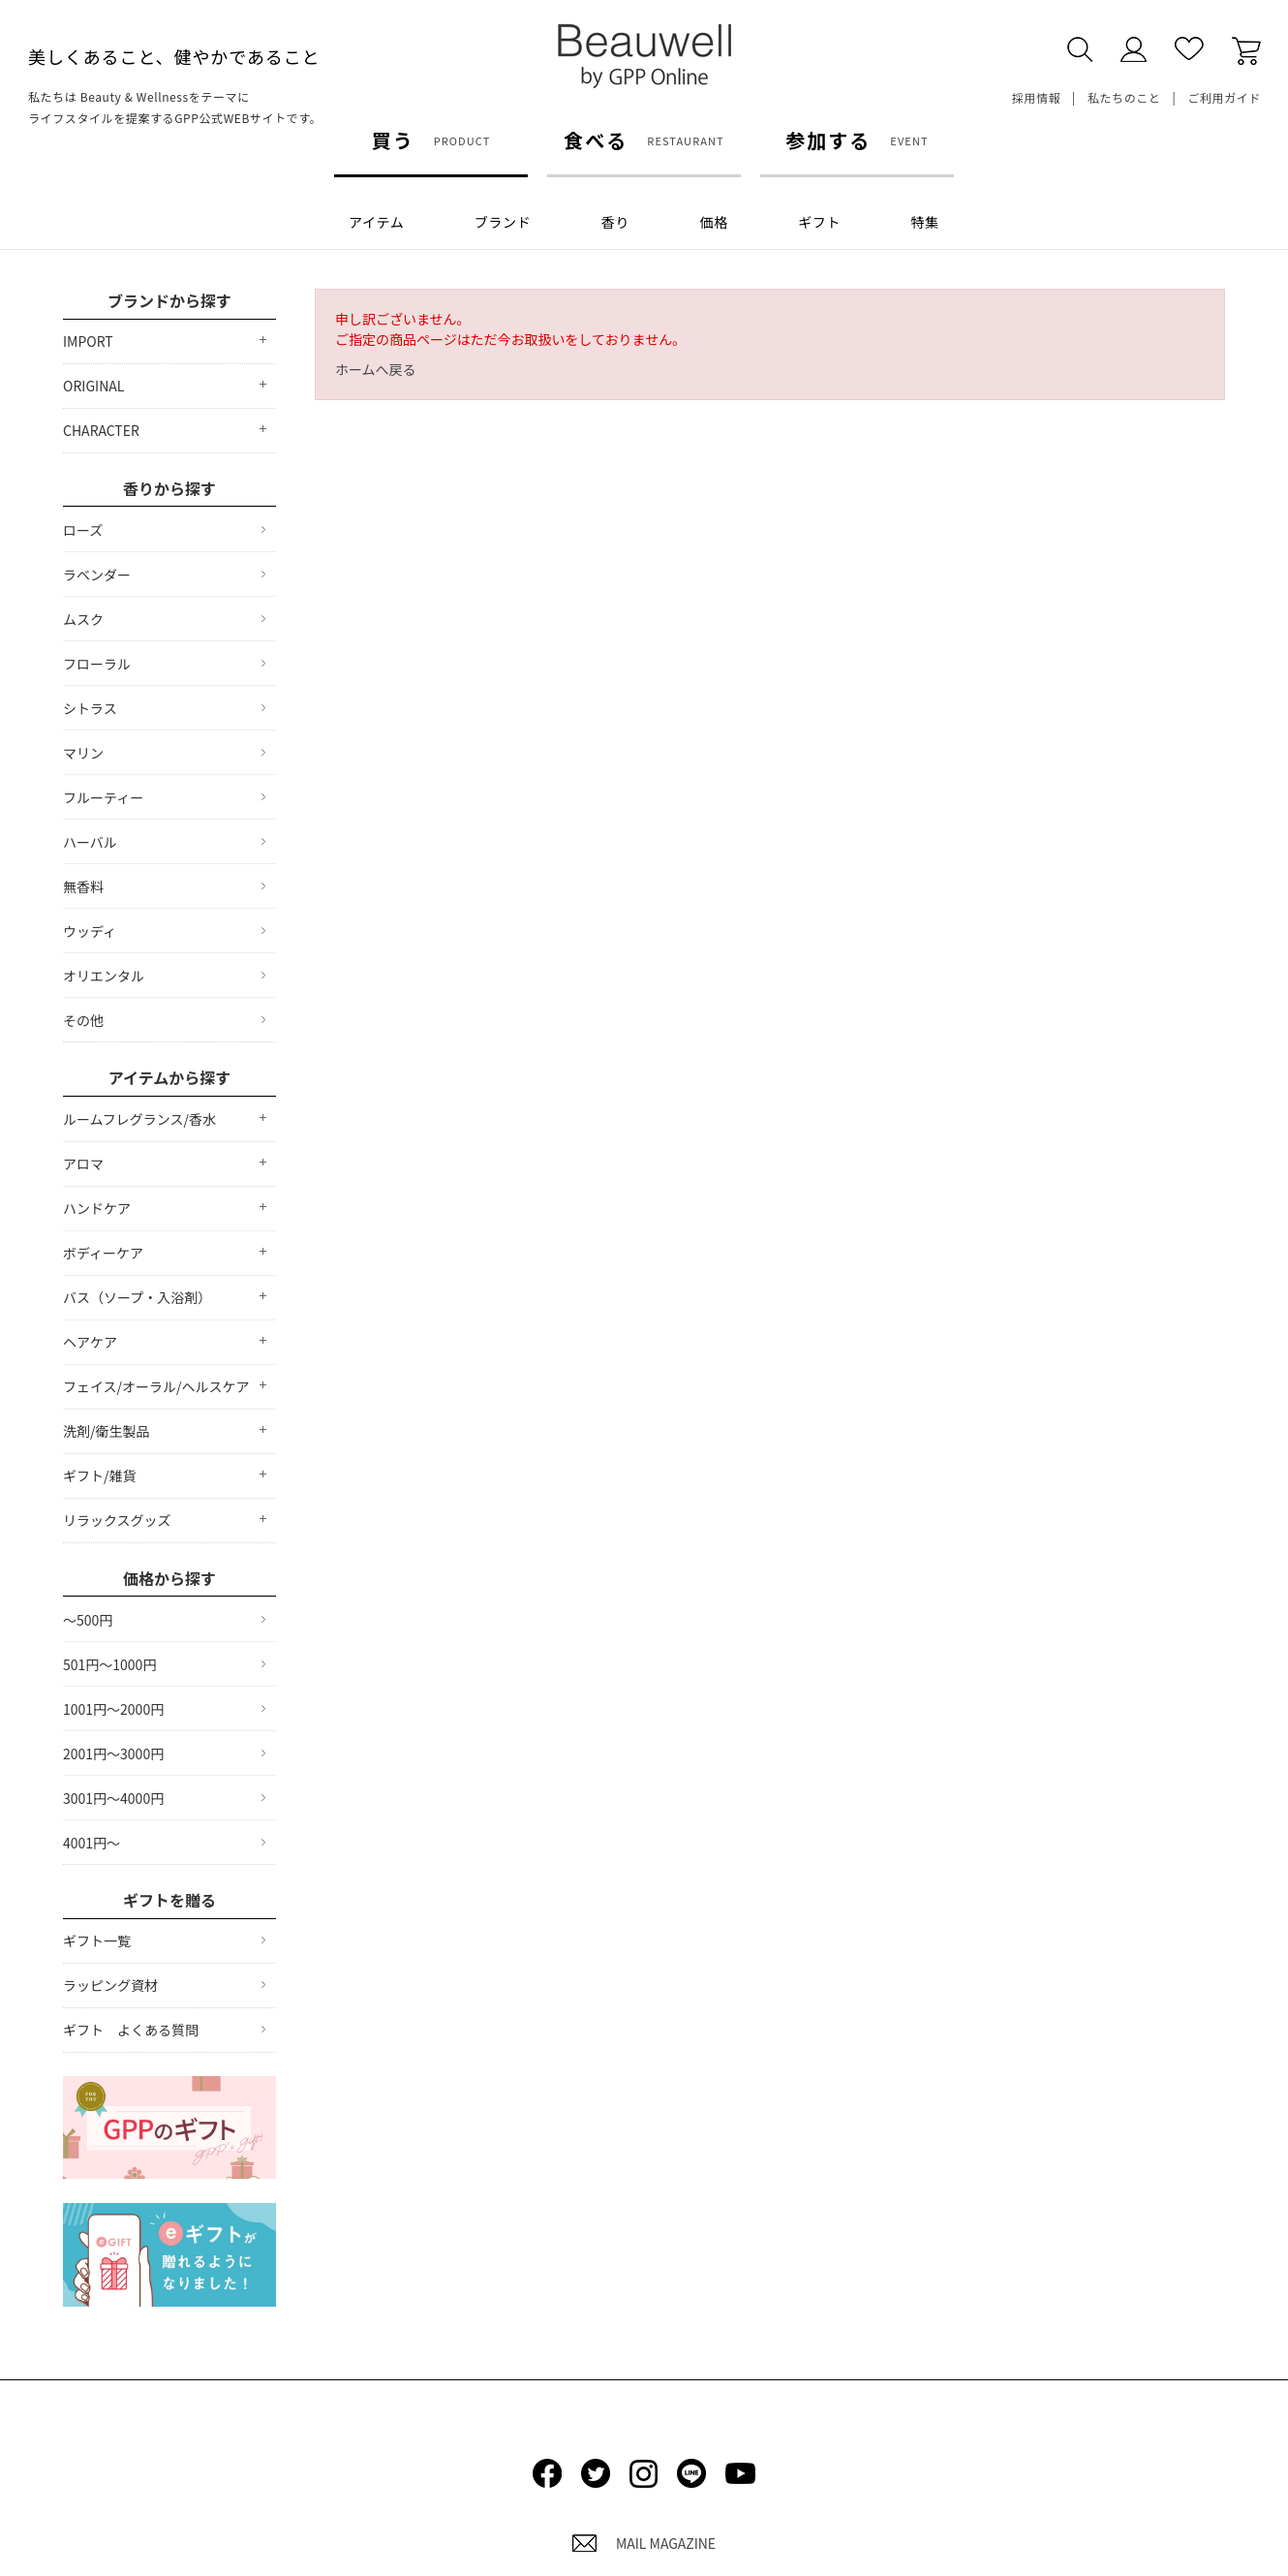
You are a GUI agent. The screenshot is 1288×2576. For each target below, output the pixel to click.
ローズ (83, 530)
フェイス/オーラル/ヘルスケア (156, 1386)
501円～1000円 (109, 1664)
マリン (83, 752)
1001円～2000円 (113, 1709)
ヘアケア (90, 1341)
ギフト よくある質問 (131, 2029)
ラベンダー (97, 574)
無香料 (83, 886)
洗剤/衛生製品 (106, 1431)
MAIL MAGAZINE (644, 2543)
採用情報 (1036, 97)
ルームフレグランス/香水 (139, 1119)
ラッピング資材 (110, 1985)
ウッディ (89, 931)
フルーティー (103, 797)
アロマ (83, 1163)
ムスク (83, 619)
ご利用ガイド (1224, 97)
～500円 (87, 1619)
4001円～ (91, 1842)
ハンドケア (97, 1208)
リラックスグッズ (117, 1520)
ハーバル (90, 842)
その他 (83, 1020)
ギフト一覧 (97, 1940)
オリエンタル (103, 975)
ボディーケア (103, 1252)
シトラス (90, 708)
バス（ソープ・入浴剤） (137, 1297)
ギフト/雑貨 (100, 1475)
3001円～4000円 (113, 1798)
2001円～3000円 (113, 1753)
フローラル (97, 663)
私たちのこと (1124, 97)
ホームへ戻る (375, 369)
